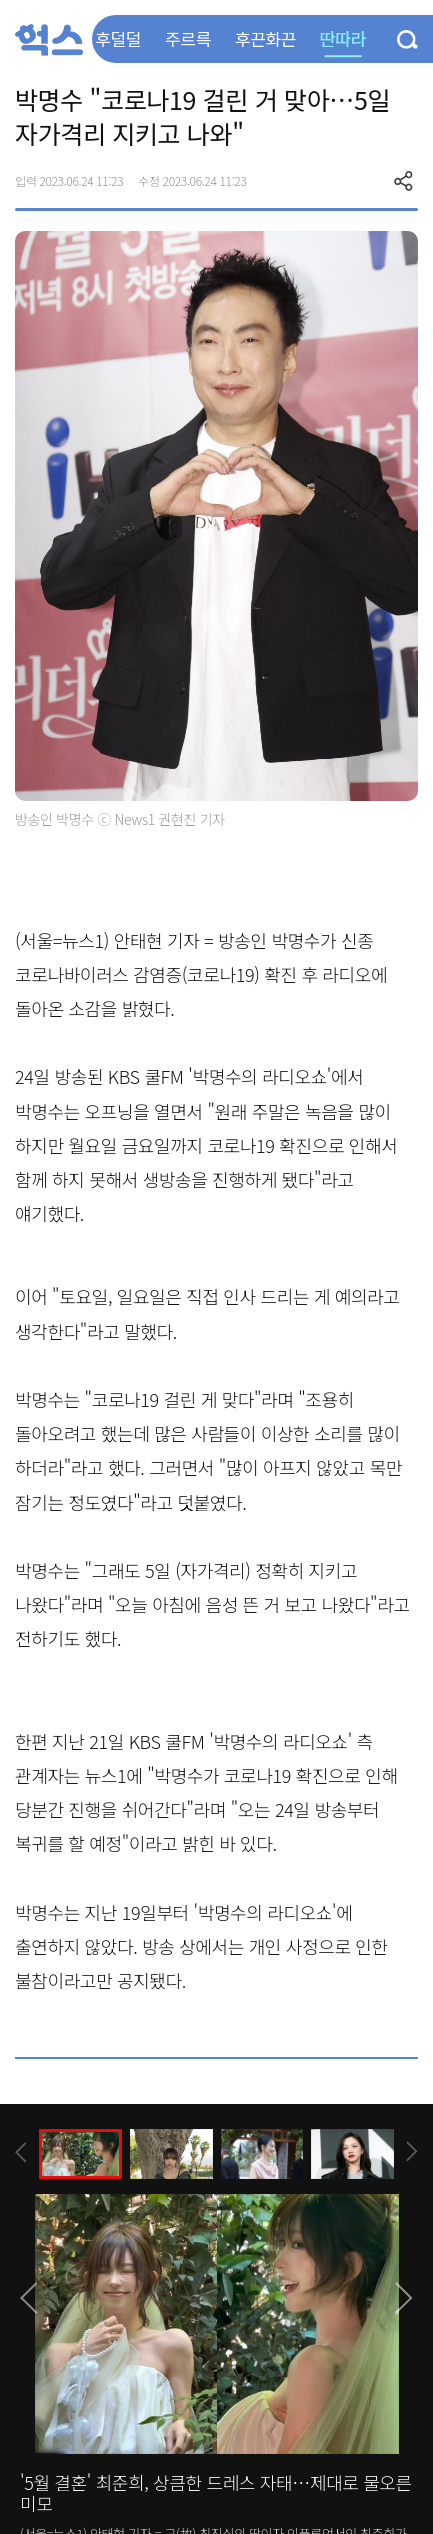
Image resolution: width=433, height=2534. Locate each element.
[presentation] (21, 2152)
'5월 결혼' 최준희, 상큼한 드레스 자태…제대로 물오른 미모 (216, 2493)
